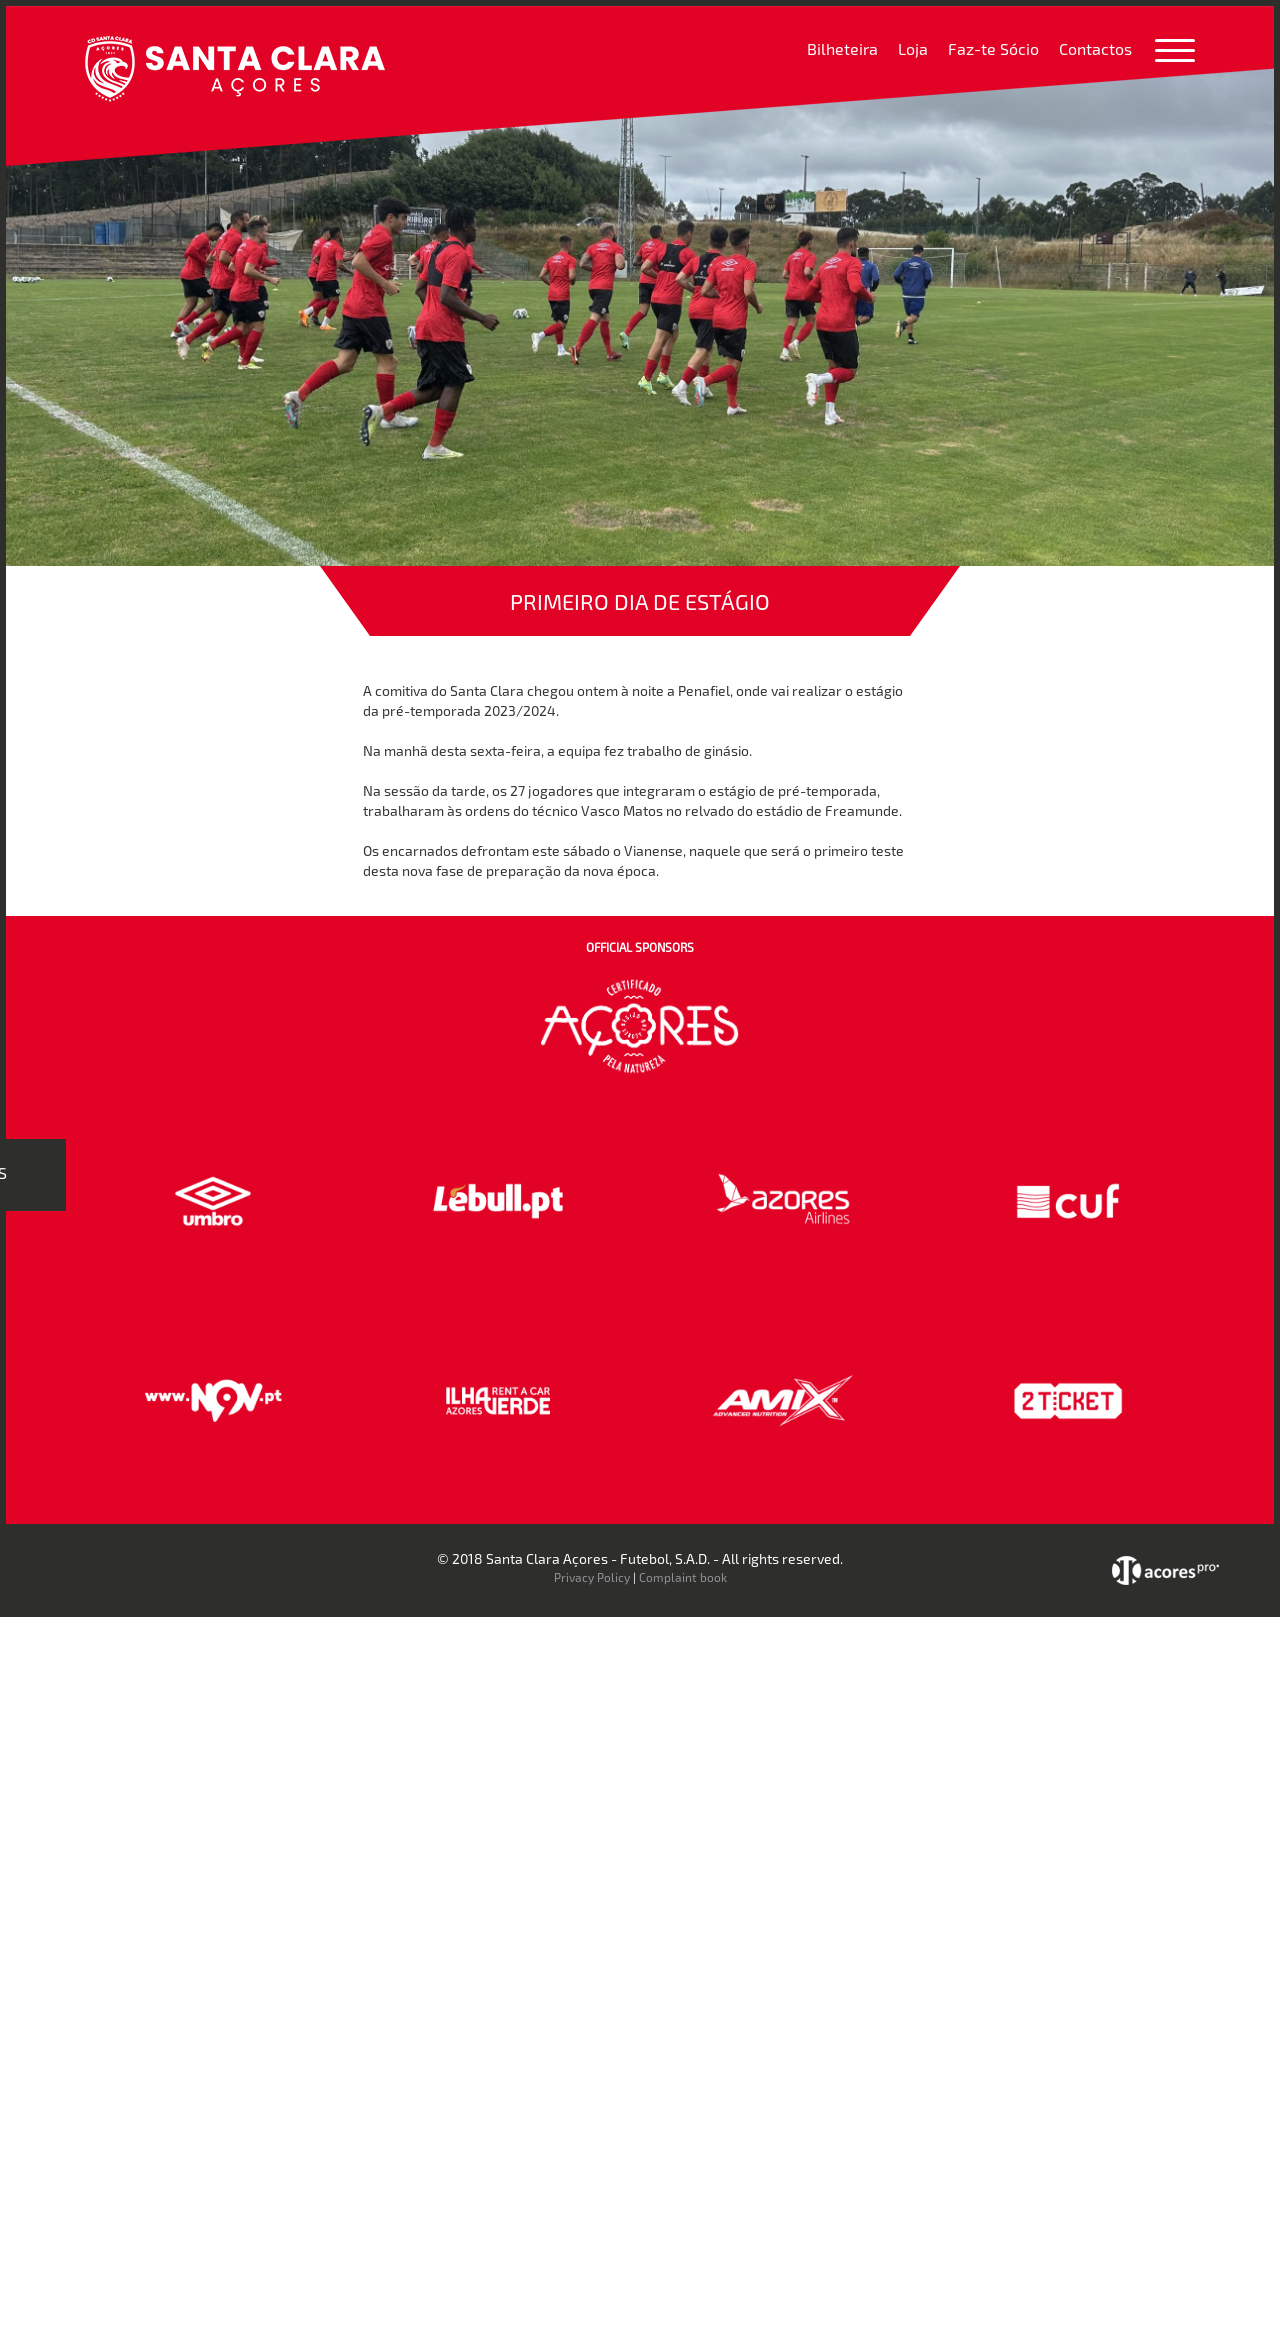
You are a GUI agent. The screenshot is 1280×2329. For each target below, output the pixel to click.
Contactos (1095, 48)
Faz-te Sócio (993, 48)
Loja (913, 48)
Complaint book (683, 1577)
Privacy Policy (592, 1577)
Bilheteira (842, 48)
